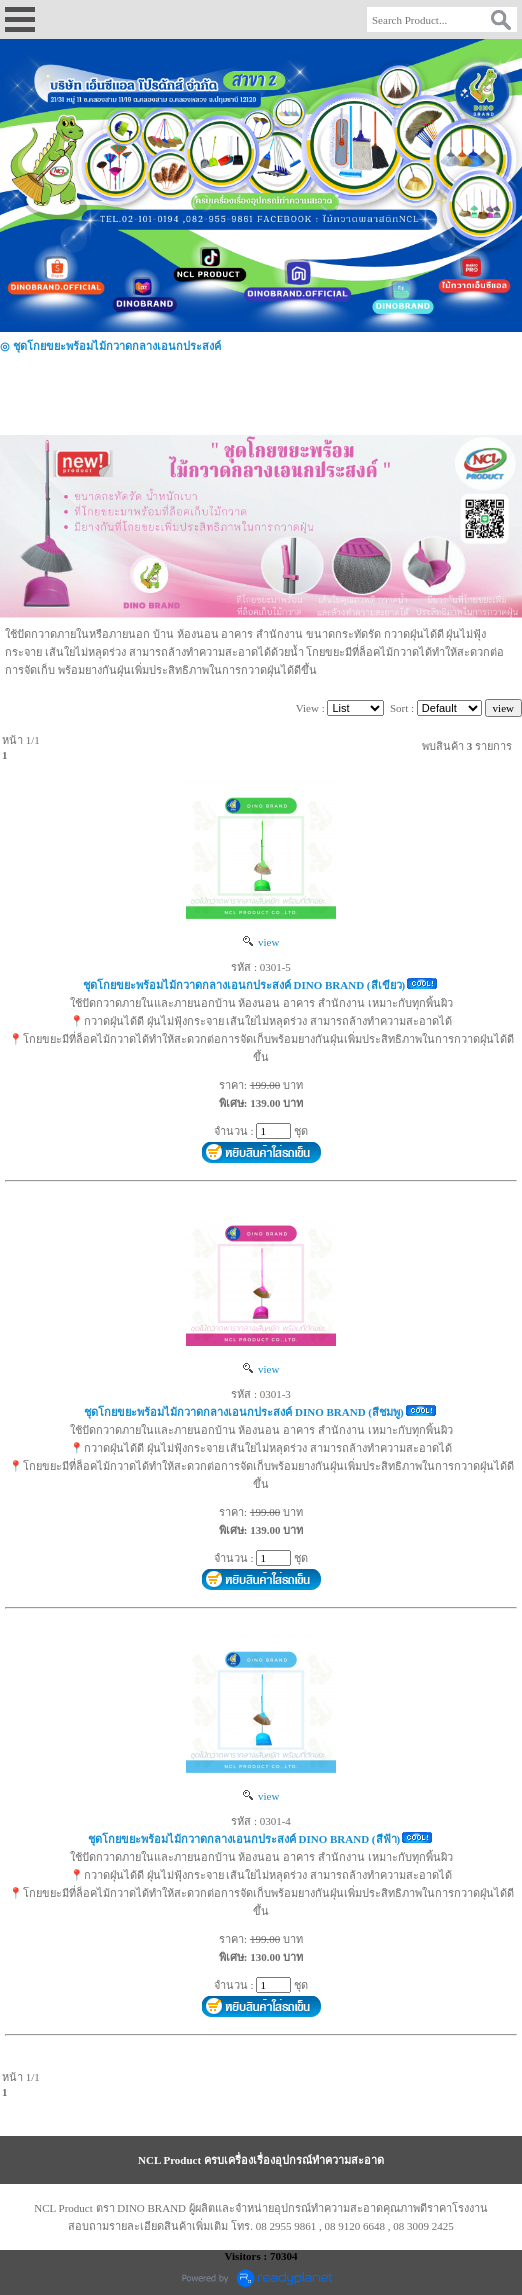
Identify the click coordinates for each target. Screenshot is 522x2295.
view (261, 942)
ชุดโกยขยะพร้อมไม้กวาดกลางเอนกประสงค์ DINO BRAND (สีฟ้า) (244, 1839)
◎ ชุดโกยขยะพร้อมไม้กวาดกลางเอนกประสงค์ (110, 346)
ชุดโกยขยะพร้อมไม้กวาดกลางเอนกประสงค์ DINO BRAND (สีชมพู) (243, 1412)
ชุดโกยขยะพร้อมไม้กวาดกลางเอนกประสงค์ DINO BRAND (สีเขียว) (244, 985)
